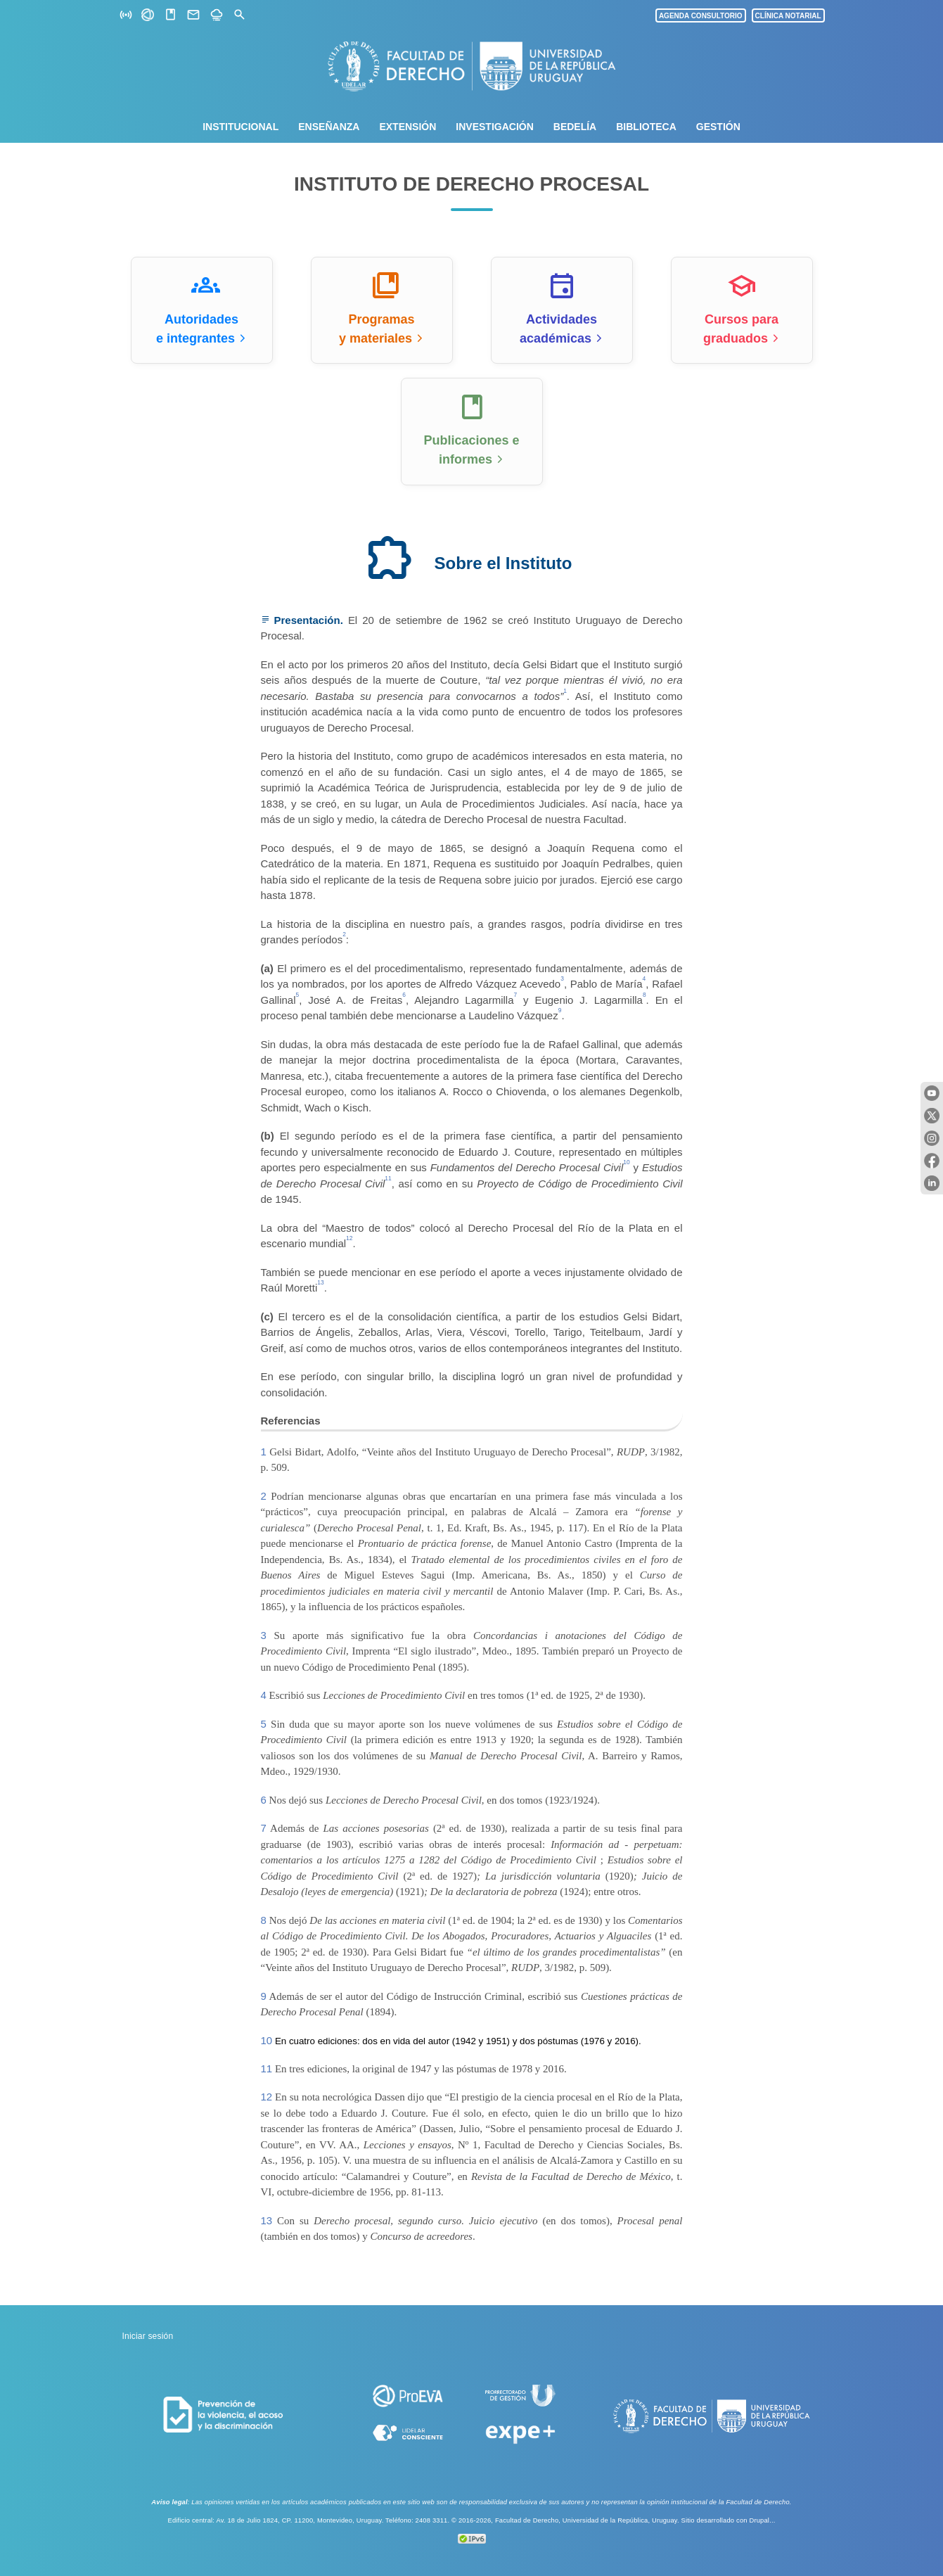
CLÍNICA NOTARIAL (788, 16)
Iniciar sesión (148, 2336)
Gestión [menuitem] (718, 126)
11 (267, 2068)
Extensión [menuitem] (407, 126)
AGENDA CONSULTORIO (701, 16)
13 (267, 2220)
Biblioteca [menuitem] (646, 126)
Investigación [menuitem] (494, 126)
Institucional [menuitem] (240, 126)
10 (267, 2040)
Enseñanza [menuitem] (328, 126)
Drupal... (762, 2520)
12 (267, 2097)
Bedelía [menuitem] (574, 126)
